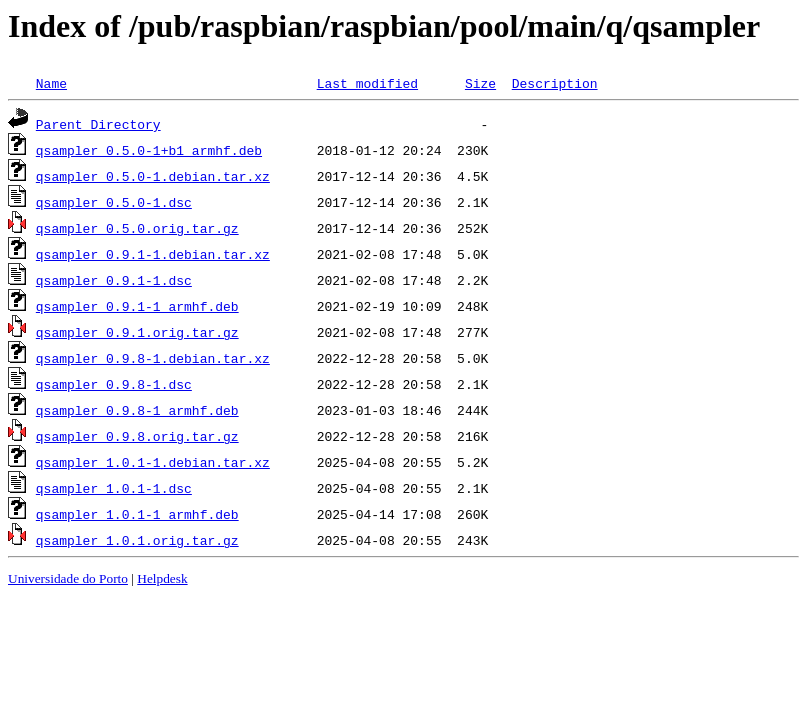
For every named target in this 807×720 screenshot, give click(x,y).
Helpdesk (162, 578)
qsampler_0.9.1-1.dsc (114, 280)
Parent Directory (98, 124)
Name (51, 83)
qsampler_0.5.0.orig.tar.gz (137, 228)
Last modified (367, 83)
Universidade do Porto (68, 578)
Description (555, 83)
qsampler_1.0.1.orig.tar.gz (137, 540)
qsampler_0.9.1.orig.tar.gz (137, 332)
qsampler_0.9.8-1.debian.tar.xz (153, 358)
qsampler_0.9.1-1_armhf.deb (137, 306)
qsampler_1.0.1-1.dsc (114, 488)
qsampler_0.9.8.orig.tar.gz (137, 436)
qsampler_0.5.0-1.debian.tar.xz (153, 176)
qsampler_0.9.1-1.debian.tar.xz (153, 254)
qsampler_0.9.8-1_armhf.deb (137, 410)
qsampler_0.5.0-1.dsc (114, 202)
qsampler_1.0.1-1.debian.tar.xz (153, 462)
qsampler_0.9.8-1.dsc (114, 384)
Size (480, 83)
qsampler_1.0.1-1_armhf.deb (137, 514)
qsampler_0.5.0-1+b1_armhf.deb (149, 150)
